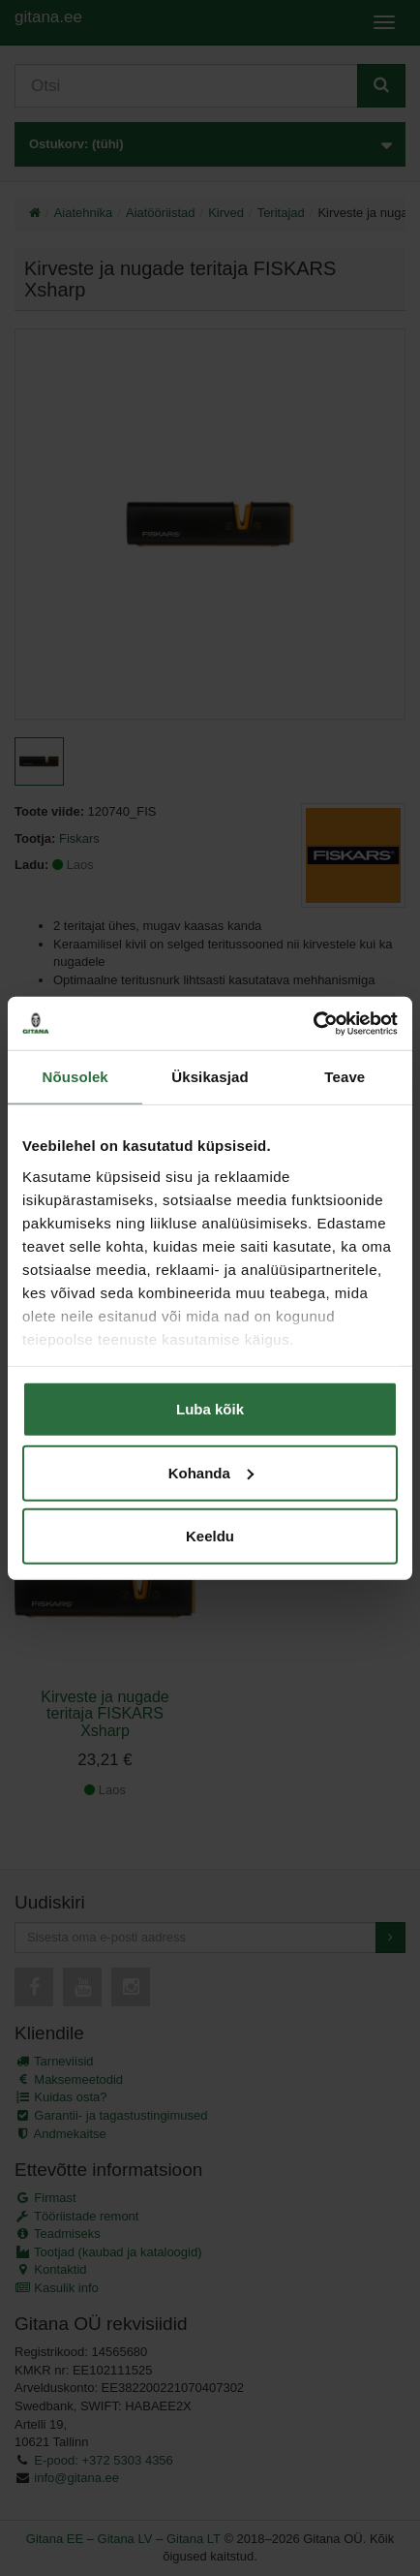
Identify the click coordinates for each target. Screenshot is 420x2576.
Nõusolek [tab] (75, 1077)
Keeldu (210, 1536)
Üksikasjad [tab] (209, 1077)
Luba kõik (210, 1409)
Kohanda (211, 1472)
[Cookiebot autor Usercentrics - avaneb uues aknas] (313, 1023)
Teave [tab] (344, 1077)
